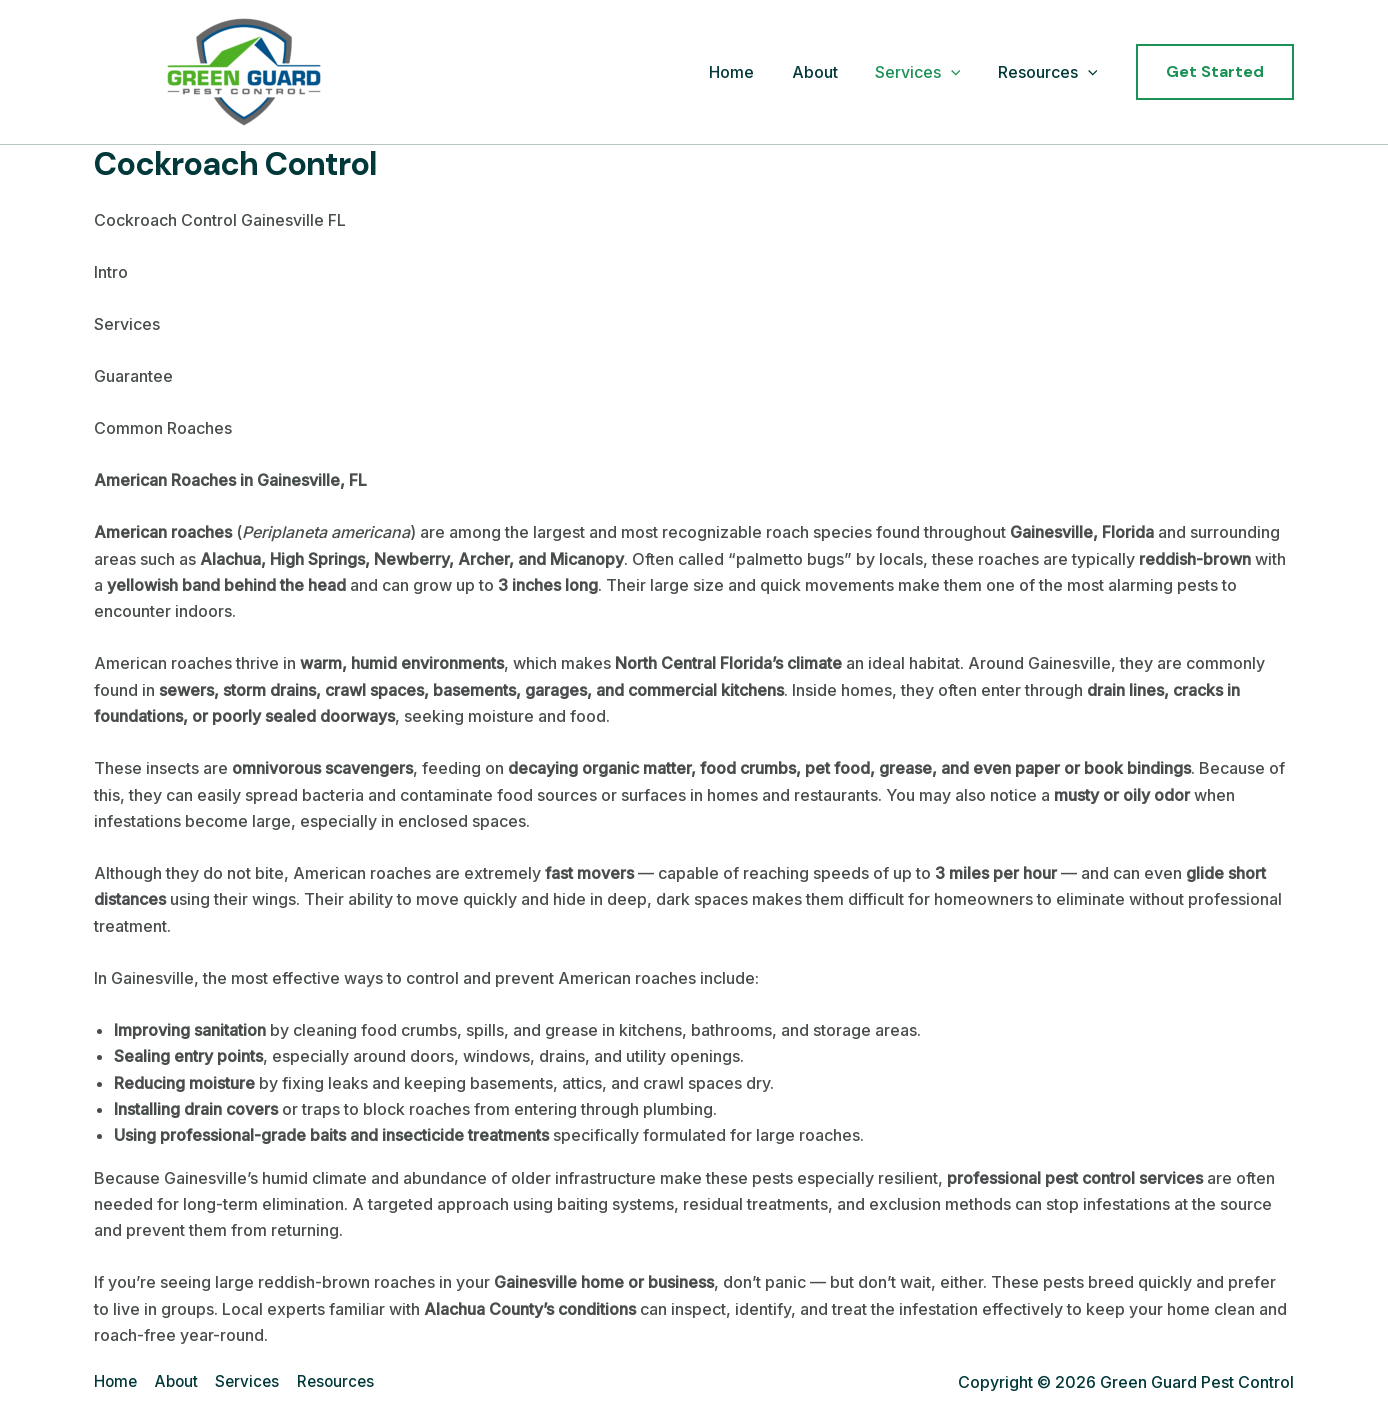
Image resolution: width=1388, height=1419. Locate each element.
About (828, 72)
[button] (1215, 72)
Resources (1050, 73)
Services (926, 73)
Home (750, 72)
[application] (959, 73)
